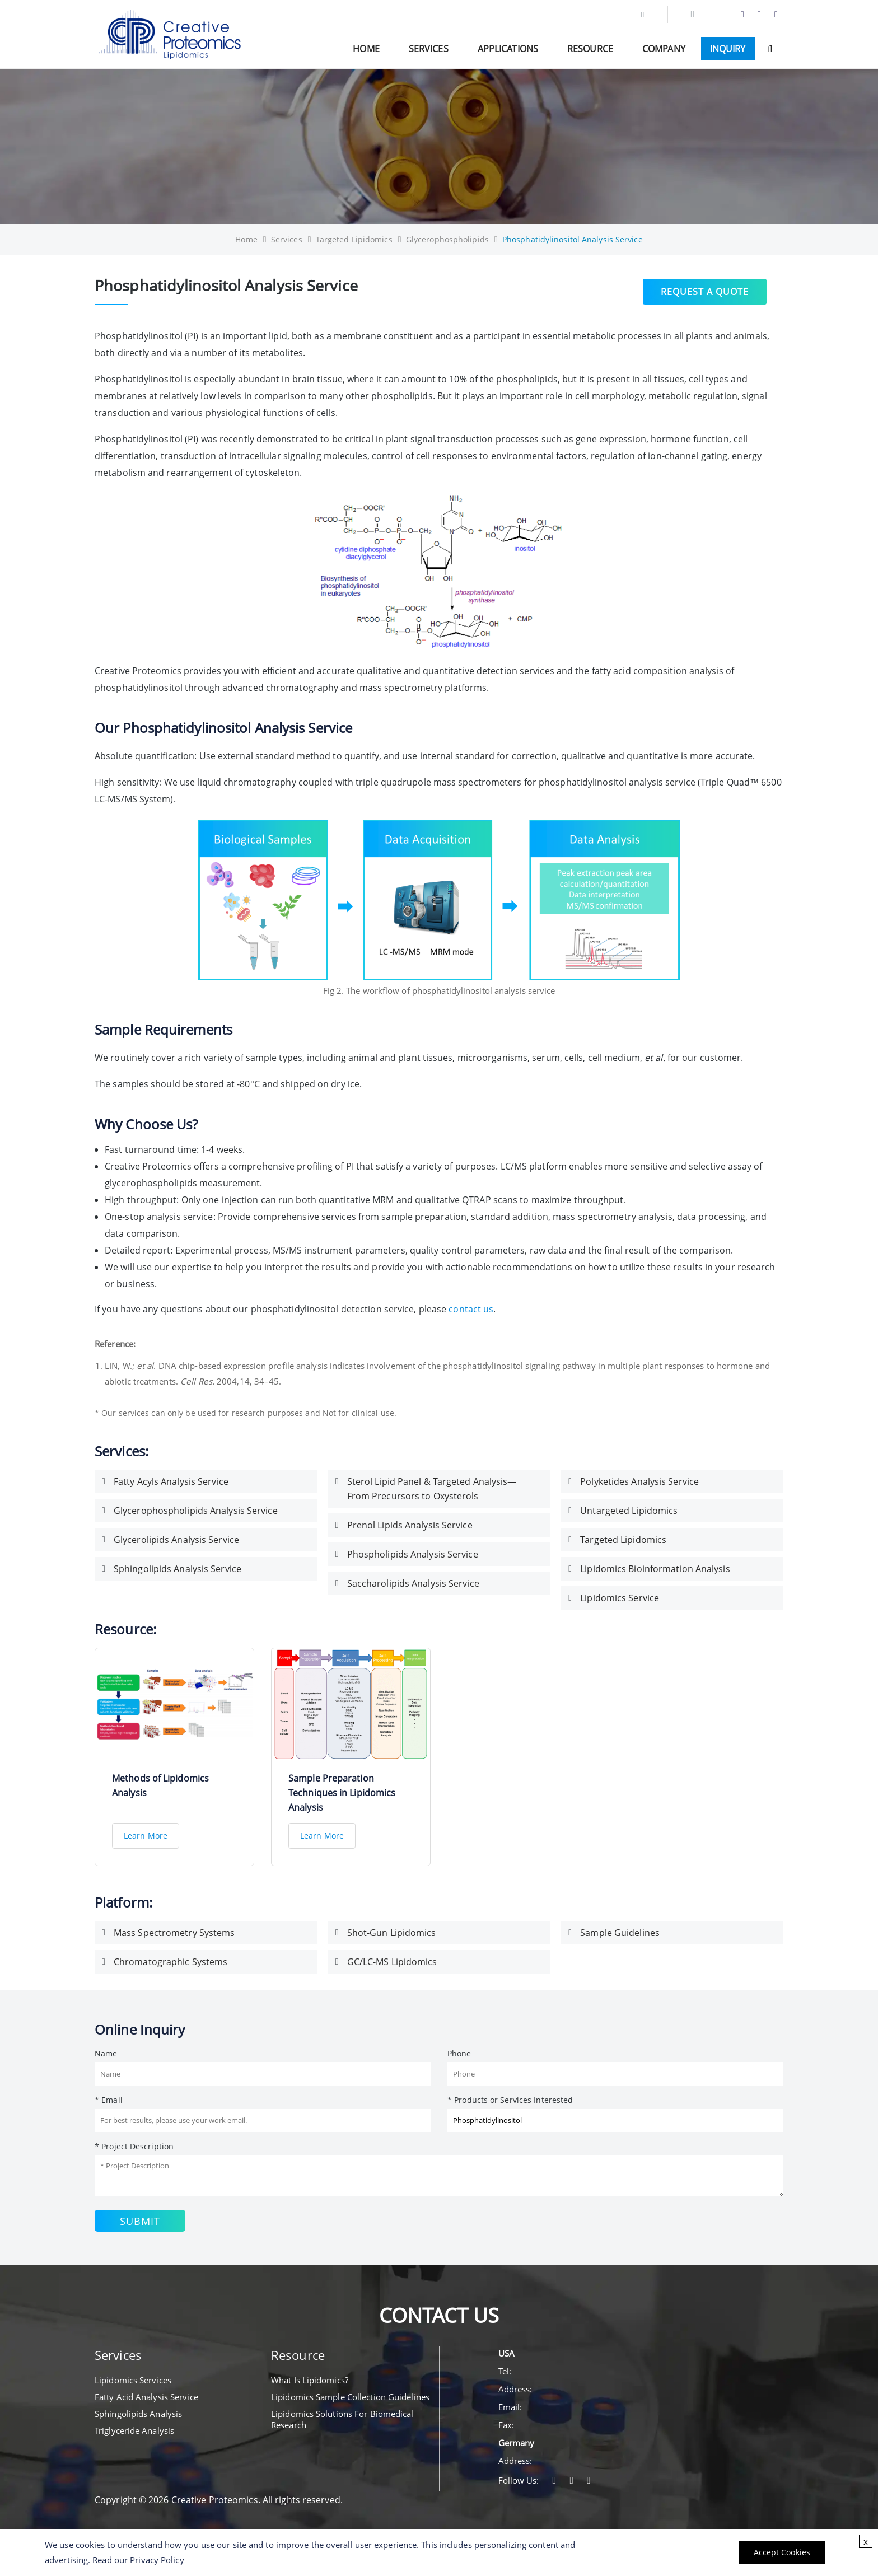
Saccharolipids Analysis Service (413, 1583)
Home (366, 49)
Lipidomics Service (619, 1598)
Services (429, 49)
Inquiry (728, 49)
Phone (459, 2053)
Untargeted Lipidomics (629, 1510)
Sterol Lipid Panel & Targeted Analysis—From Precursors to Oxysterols (432, 1488)
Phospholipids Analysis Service (412, 1554)
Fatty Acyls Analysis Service (171, 1481)
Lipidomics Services (133, 2380)
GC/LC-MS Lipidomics (392, 1962)
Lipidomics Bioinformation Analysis (655, 1569)
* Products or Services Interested (510, 2100)
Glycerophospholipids (447, 239)
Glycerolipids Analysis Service (176, 1540)
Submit (140, 2221)
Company (663, 49)
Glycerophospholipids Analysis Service (196, 1510)
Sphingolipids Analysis (138, 2413)
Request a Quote (705, 290)
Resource (590, 49)
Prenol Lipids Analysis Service (410, 1525)
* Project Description (134, 2146)
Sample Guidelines (620, 1933)
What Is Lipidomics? (309, 2380)
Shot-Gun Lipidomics (391, 1933)
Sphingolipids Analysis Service (177, 1569)
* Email (109, 2100)
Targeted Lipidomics (354, 239)
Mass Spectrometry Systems (174, 1933)
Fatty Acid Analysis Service (146, 2396)
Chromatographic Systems (170, 1962)
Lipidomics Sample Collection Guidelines (350, 2396)
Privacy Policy (157, 2559)
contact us (471, 1309)
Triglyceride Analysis (134, 2430)
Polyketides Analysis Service (639, 1481)
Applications (508, 49)
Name (106, 2053)
